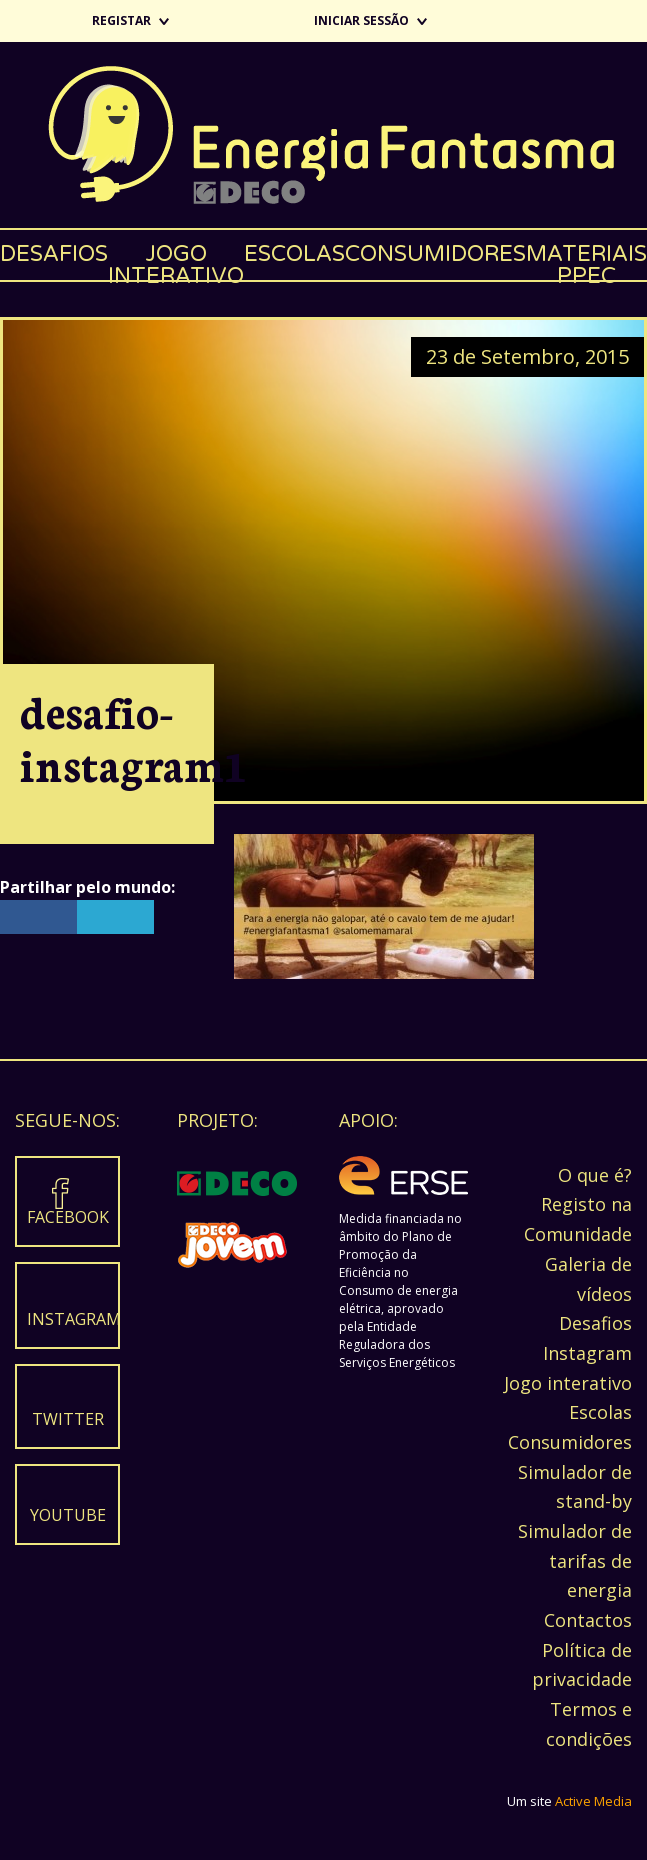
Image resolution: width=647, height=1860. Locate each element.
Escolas (294, 254)
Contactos (588, 1620)
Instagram (72, 1319)
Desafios (54, 254)
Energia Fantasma (323, 135)
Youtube (68, 1515)
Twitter (68, 1419)
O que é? (595, 1175)
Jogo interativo (176, 260)
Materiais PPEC (586, 260)
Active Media (593, 1801)
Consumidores (435, 254)
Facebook (68, 1217)
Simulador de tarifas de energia (575, 1560)
